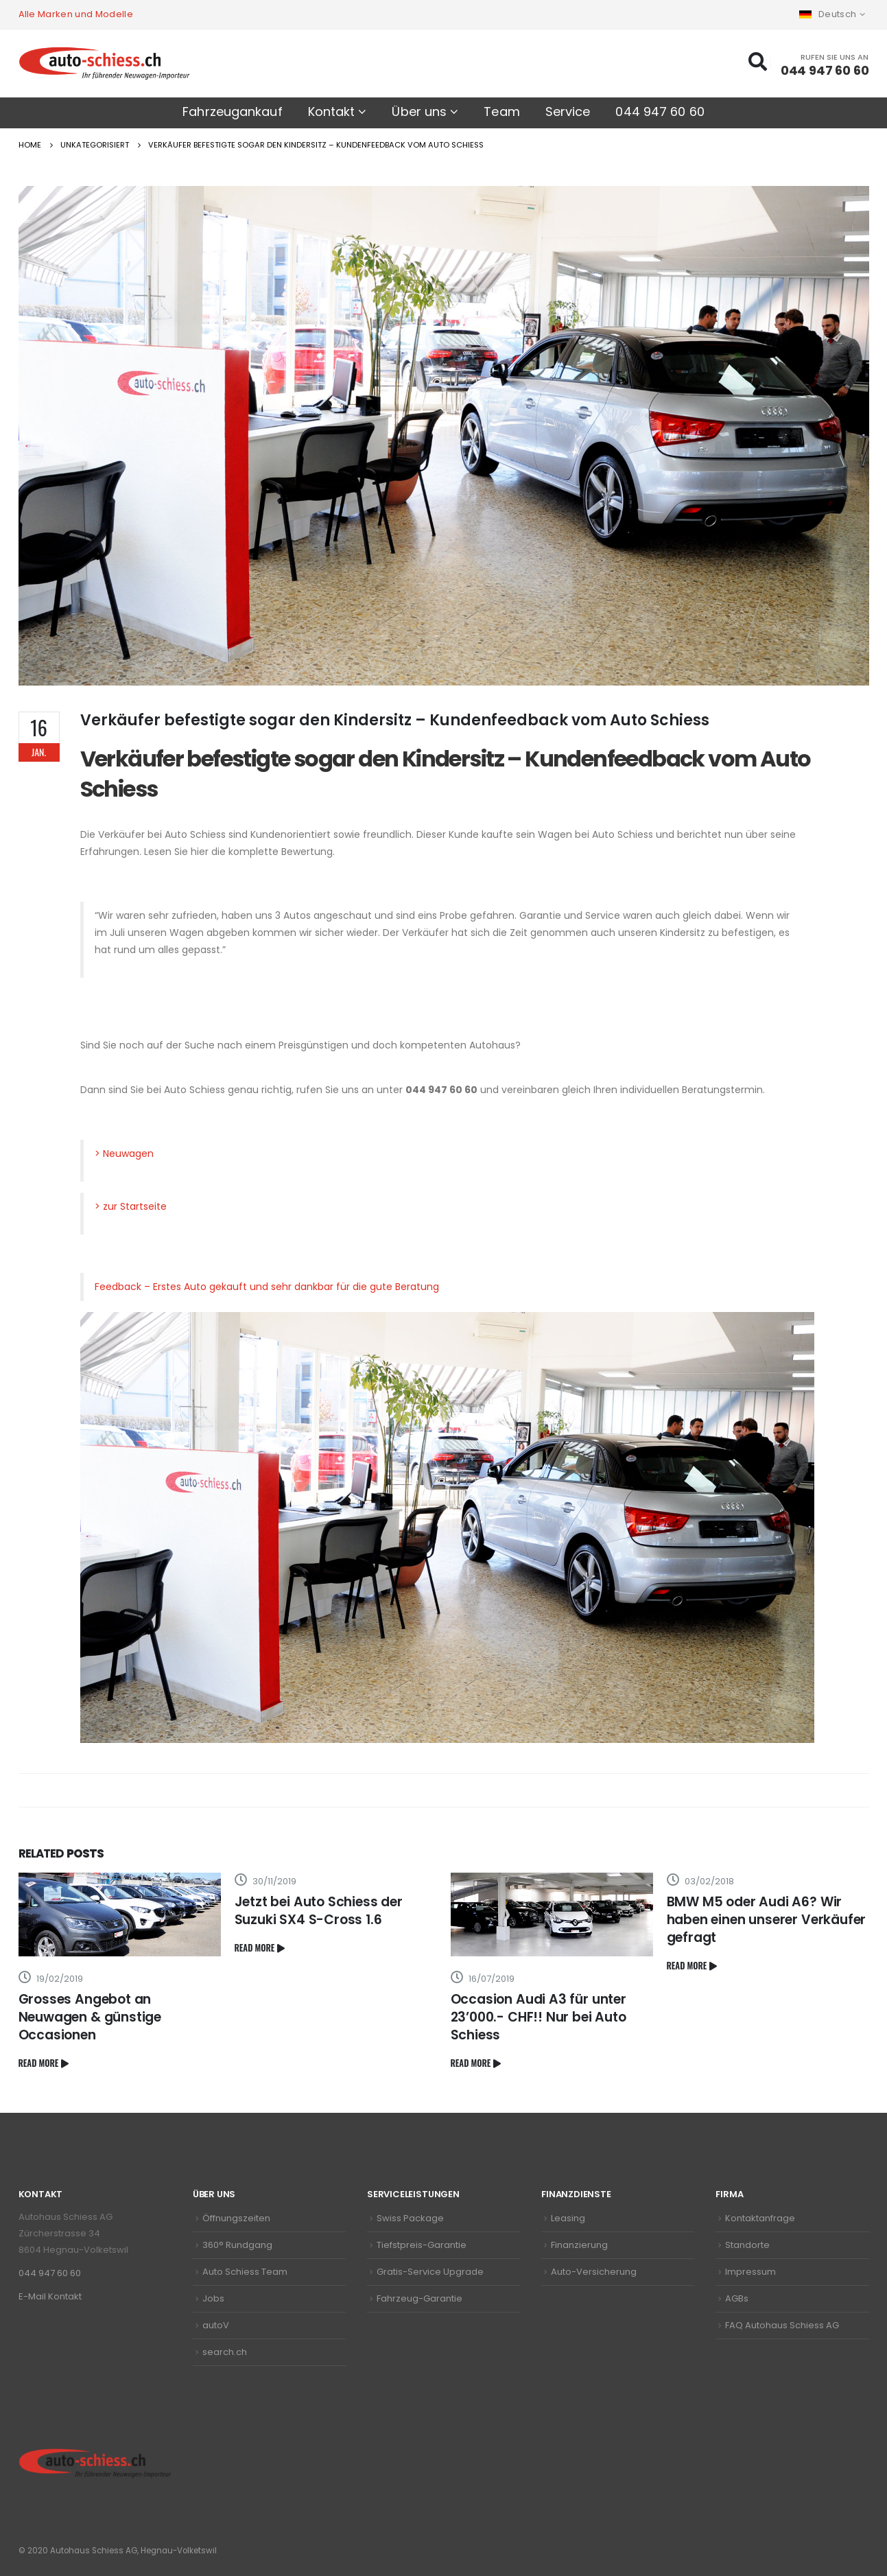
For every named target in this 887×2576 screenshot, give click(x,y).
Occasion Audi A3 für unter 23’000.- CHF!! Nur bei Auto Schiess (538, 2017)
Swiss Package (410, 2218)
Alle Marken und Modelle (76, 14)
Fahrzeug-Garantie (419, 2298)
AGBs (736, 2298)
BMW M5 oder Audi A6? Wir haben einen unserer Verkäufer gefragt (766, 1920)
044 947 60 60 (659, 111)
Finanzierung (579, 2244)
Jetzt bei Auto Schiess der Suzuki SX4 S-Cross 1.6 (319, 1911)
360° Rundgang (237, 2244)
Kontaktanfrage (760, 2218)
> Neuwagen (124, 1153)
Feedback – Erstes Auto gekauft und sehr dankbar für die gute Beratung (267, 1286)
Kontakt (331, 111)
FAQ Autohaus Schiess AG (782, 2325)
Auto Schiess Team (244, 2271)
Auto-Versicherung (594, 2271)
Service (568, 111)
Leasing (568, 2218)
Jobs (213, 2298)
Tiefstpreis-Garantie (421, 2244)
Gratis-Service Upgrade (430, 2271)
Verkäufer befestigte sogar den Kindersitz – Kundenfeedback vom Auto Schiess (445, 773)
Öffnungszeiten (236, 2218)
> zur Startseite (131, 1206)
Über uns (419, 111)
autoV (215, 2325)
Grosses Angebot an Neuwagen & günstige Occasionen (90, 2017)
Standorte (747, 2244)
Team (501, 111)
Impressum (750, 2271)
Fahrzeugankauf (232, 111)
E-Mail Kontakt (50, 2296)
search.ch (224, 2351)
